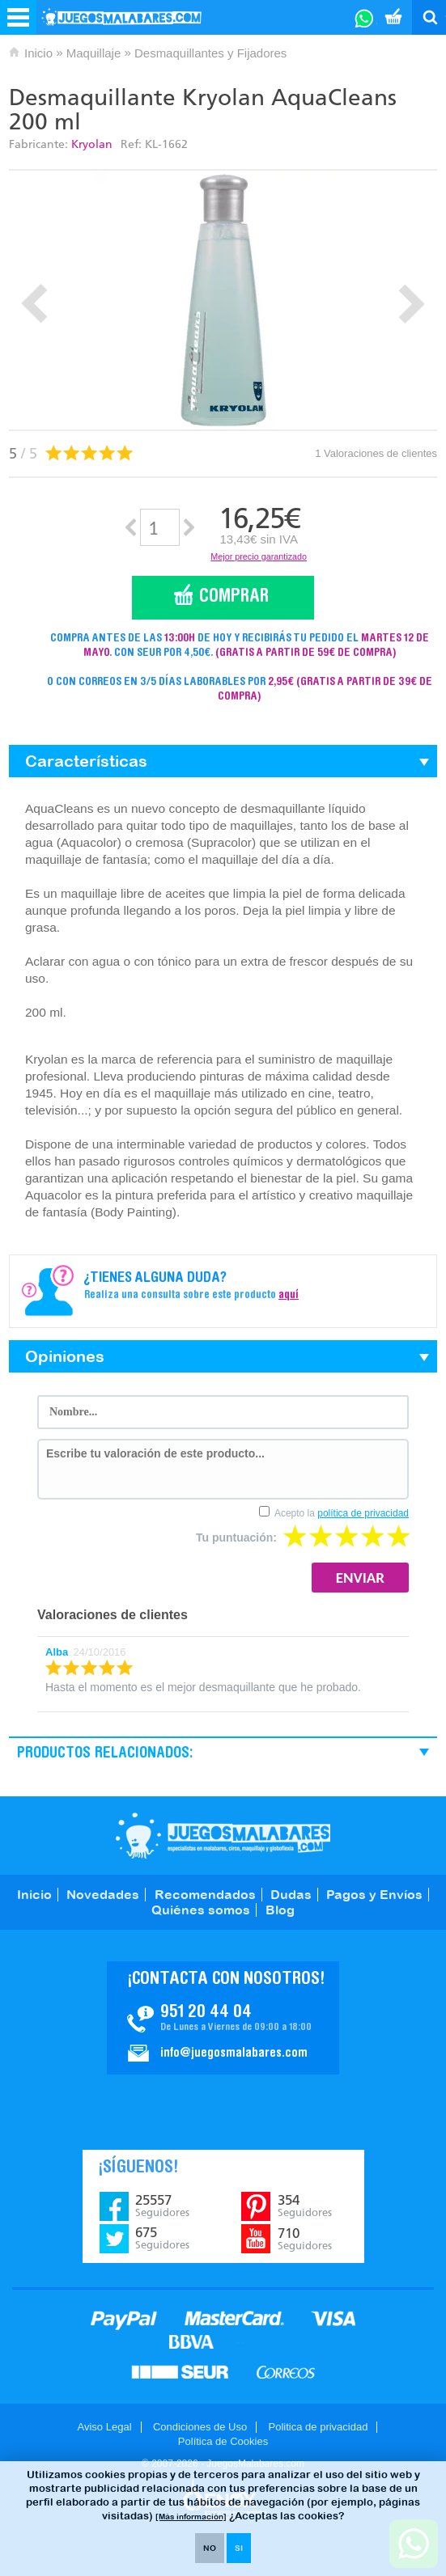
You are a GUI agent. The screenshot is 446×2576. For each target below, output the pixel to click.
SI (239, 2548)
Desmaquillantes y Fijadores (210, 53)
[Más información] (191, 2516)
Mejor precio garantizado (258, 556)
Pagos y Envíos (374, 1894)
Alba (56, 1652)
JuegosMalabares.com (223, 1836)
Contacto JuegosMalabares (223, 2018)
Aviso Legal (105, 2427)
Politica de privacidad (318, 2427)
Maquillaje (93, 53)
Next (411, 304)
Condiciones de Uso (200, 2427)
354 (305, 2205)
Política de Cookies (223, 2441)
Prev (34, 304)
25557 (162, 2205)
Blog (280, 1909)
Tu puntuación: (236, 1537)
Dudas (291, 1894)
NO (209, 2548)
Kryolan (92, 144)
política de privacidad (363, 1513)
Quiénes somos (200, 1909)
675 (162, 2238)
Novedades (102, 1894)
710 (305, 2239)
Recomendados (205, 1894)
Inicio (38, 53)
